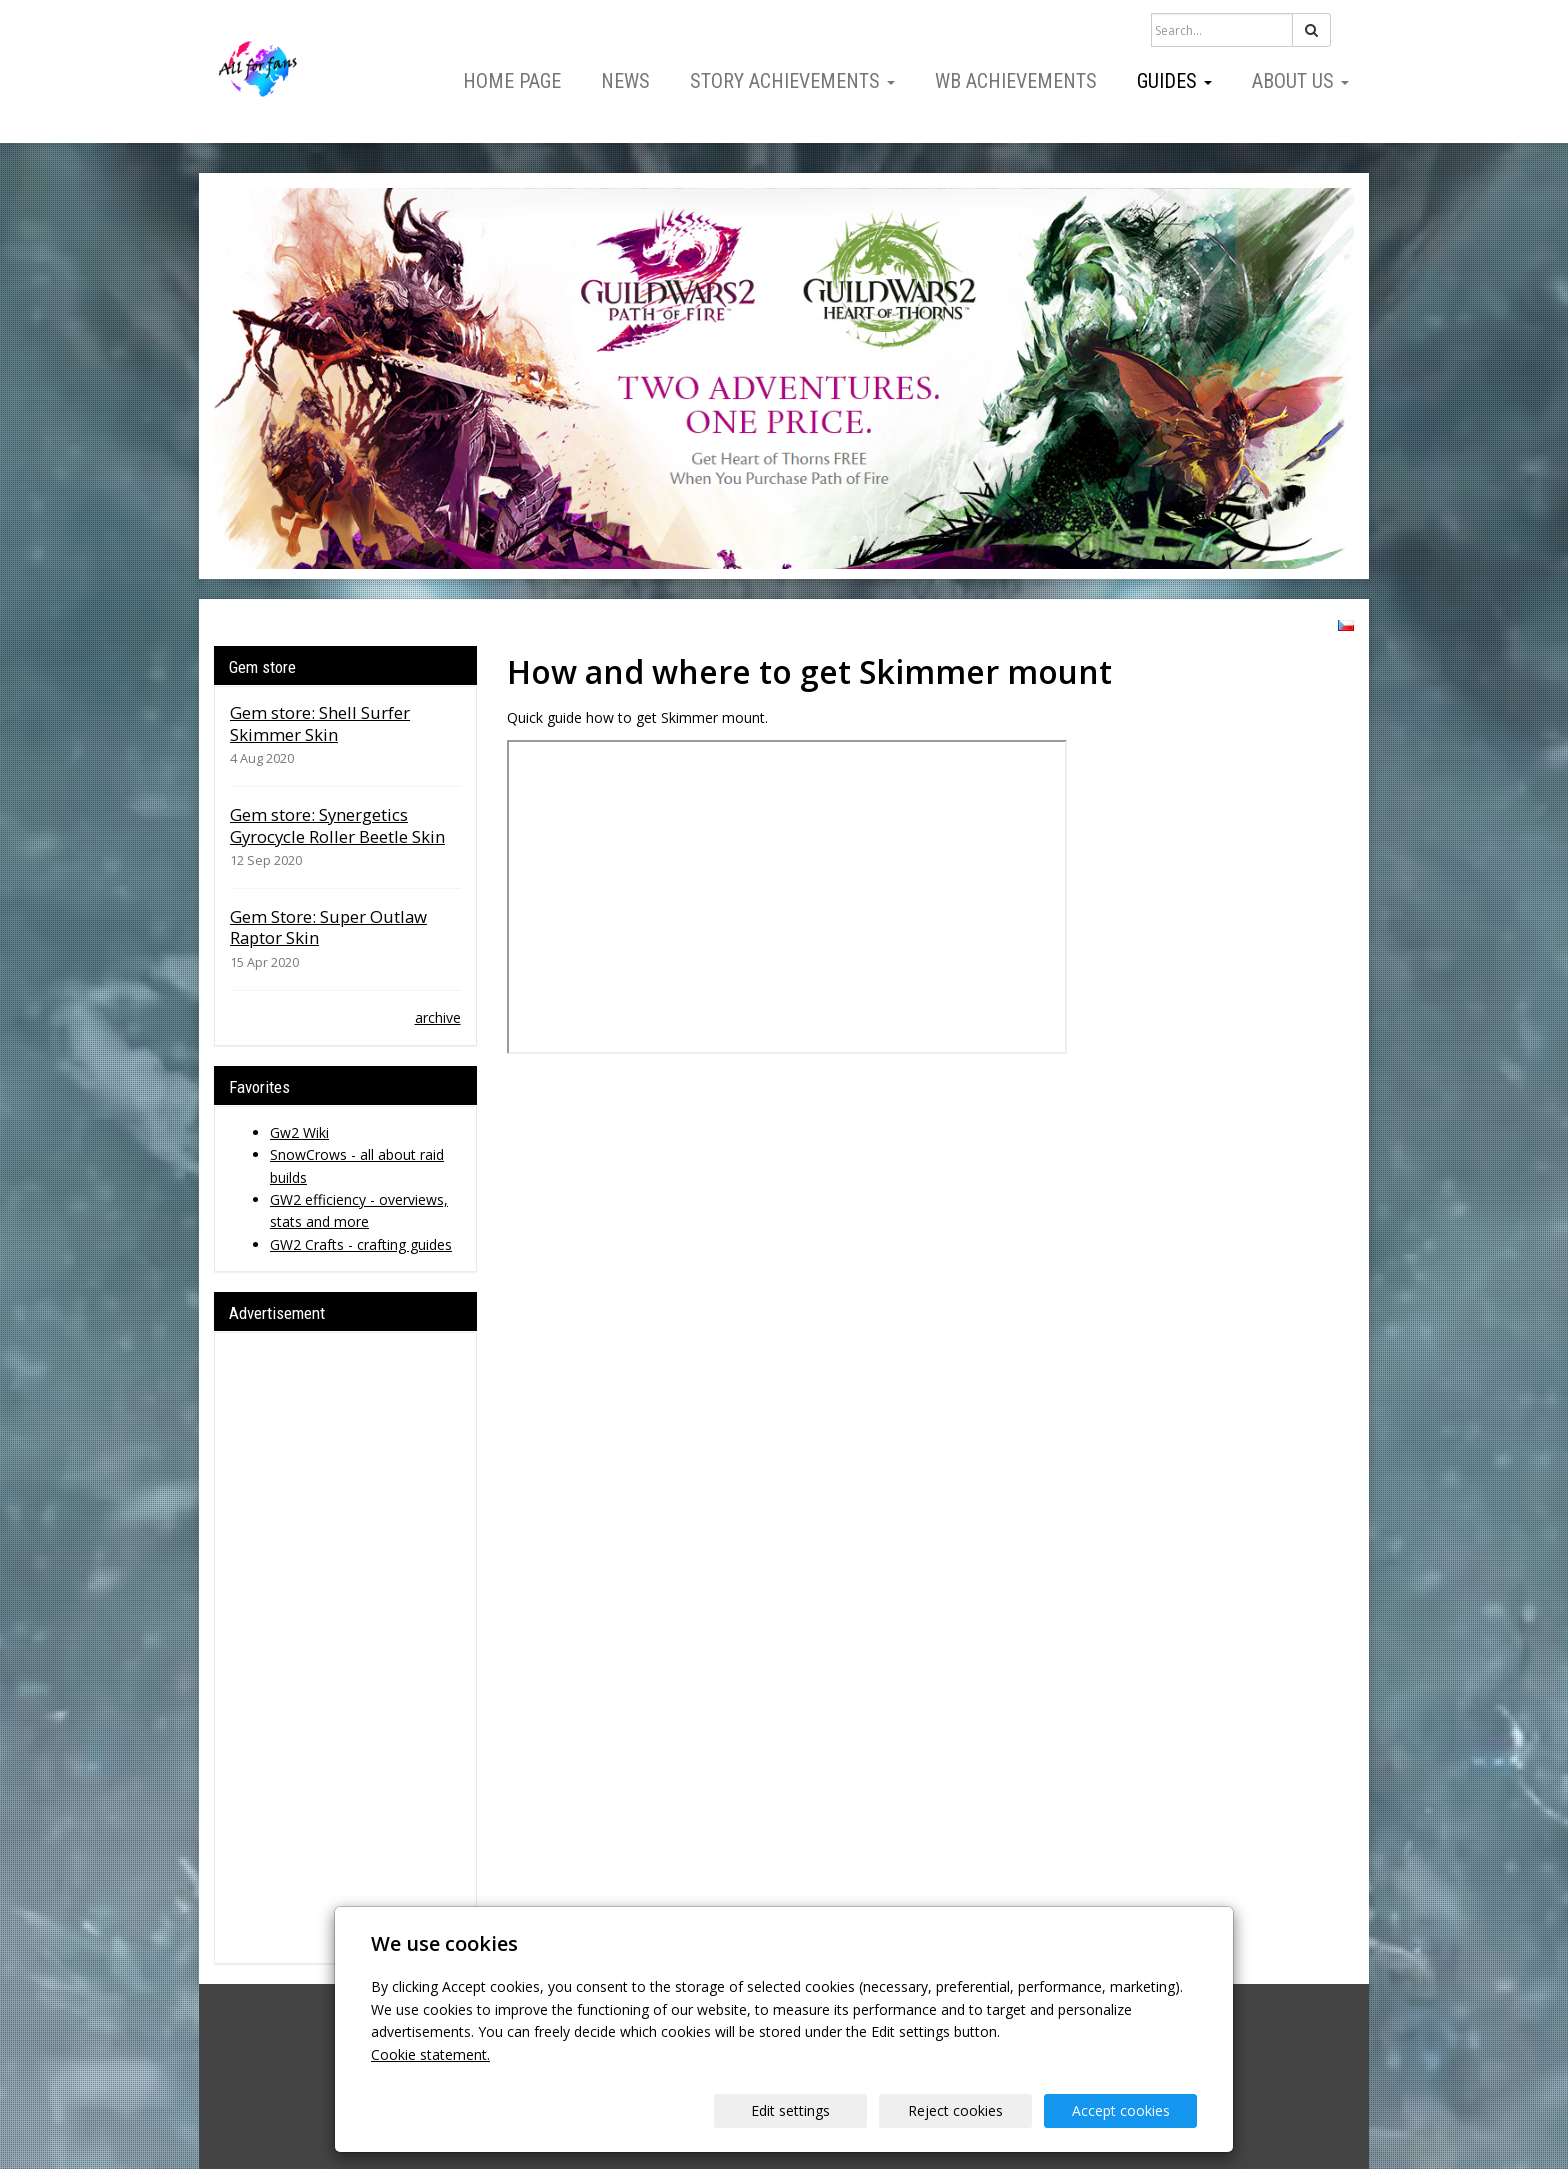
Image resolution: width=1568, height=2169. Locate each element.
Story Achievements (792, 81)
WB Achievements (1016, 81)
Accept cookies (1121, 2110)
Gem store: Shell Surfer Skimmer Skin (320, 723)
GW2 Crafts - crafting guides (361, 1244)
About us (1300, 81)
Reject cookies (955, 2110)
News (625, 81)
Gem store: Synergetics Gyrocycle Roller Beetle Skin (337, 825)
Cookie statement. (430, 2054)
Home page (512, 81)
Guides (1174, 81)
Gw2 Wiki (299, 1132)
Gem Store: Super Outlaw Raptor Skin (328, 927)
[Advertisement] (345, 1648)
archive (438, 1017)
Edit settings (790, 2110)
